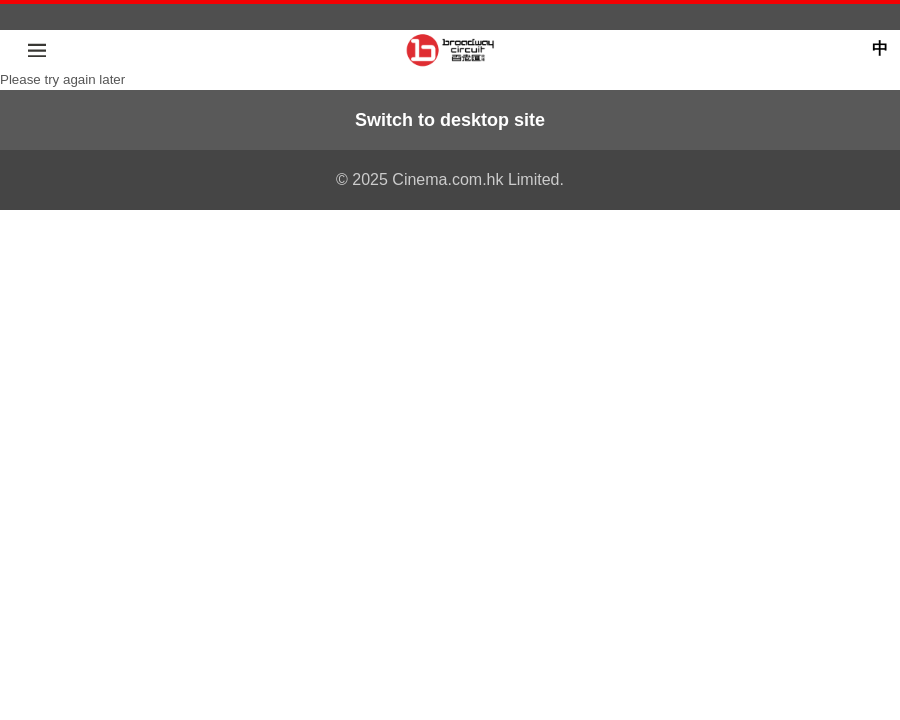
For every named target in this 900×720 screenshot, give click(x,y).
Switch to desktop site (450, 120)
